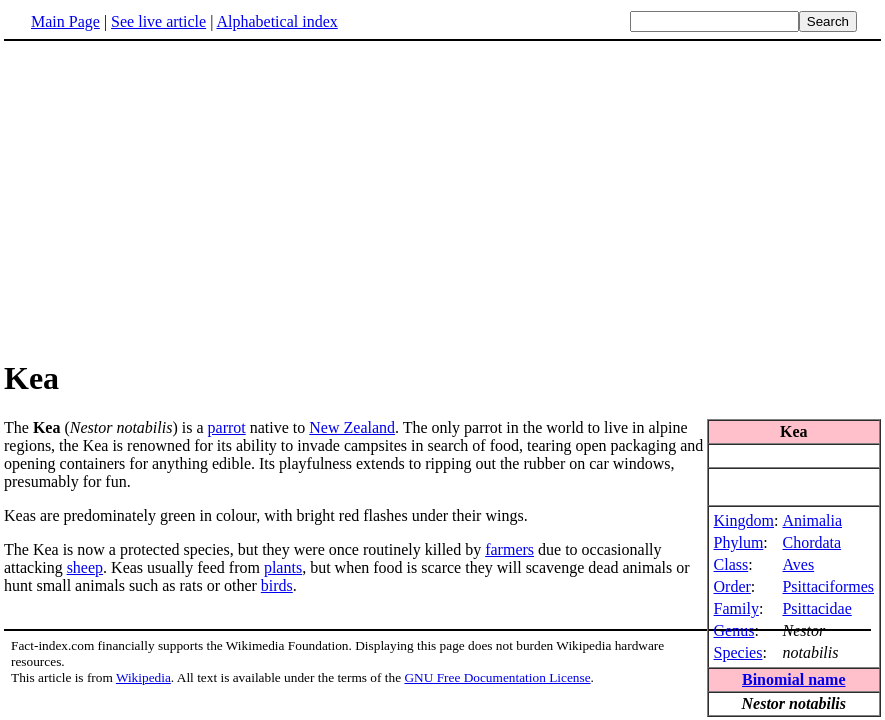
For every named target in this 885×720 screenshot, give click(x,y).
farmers (509, 549)
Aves (798, 564)
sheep (85, 567)
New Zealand (352, 427)
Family (736, 608)
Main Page (65, 21)
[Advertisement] (443, 199)
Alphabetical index (276, 21)
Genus (734, 630)
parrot (227, 427)
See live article (158, 21)
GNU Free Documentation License (497, 677)
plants (283, 567)
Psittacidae (816, 608)
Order (732, 586)
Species (738, 652)
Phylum (739, 542)
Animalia (812, 520)
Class (731, 564)
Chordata (811, 542)
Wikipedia (143, 677)
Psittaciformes (828, 586)
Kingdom (744, 520)
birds (277, 585)
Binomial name (794, 679)
